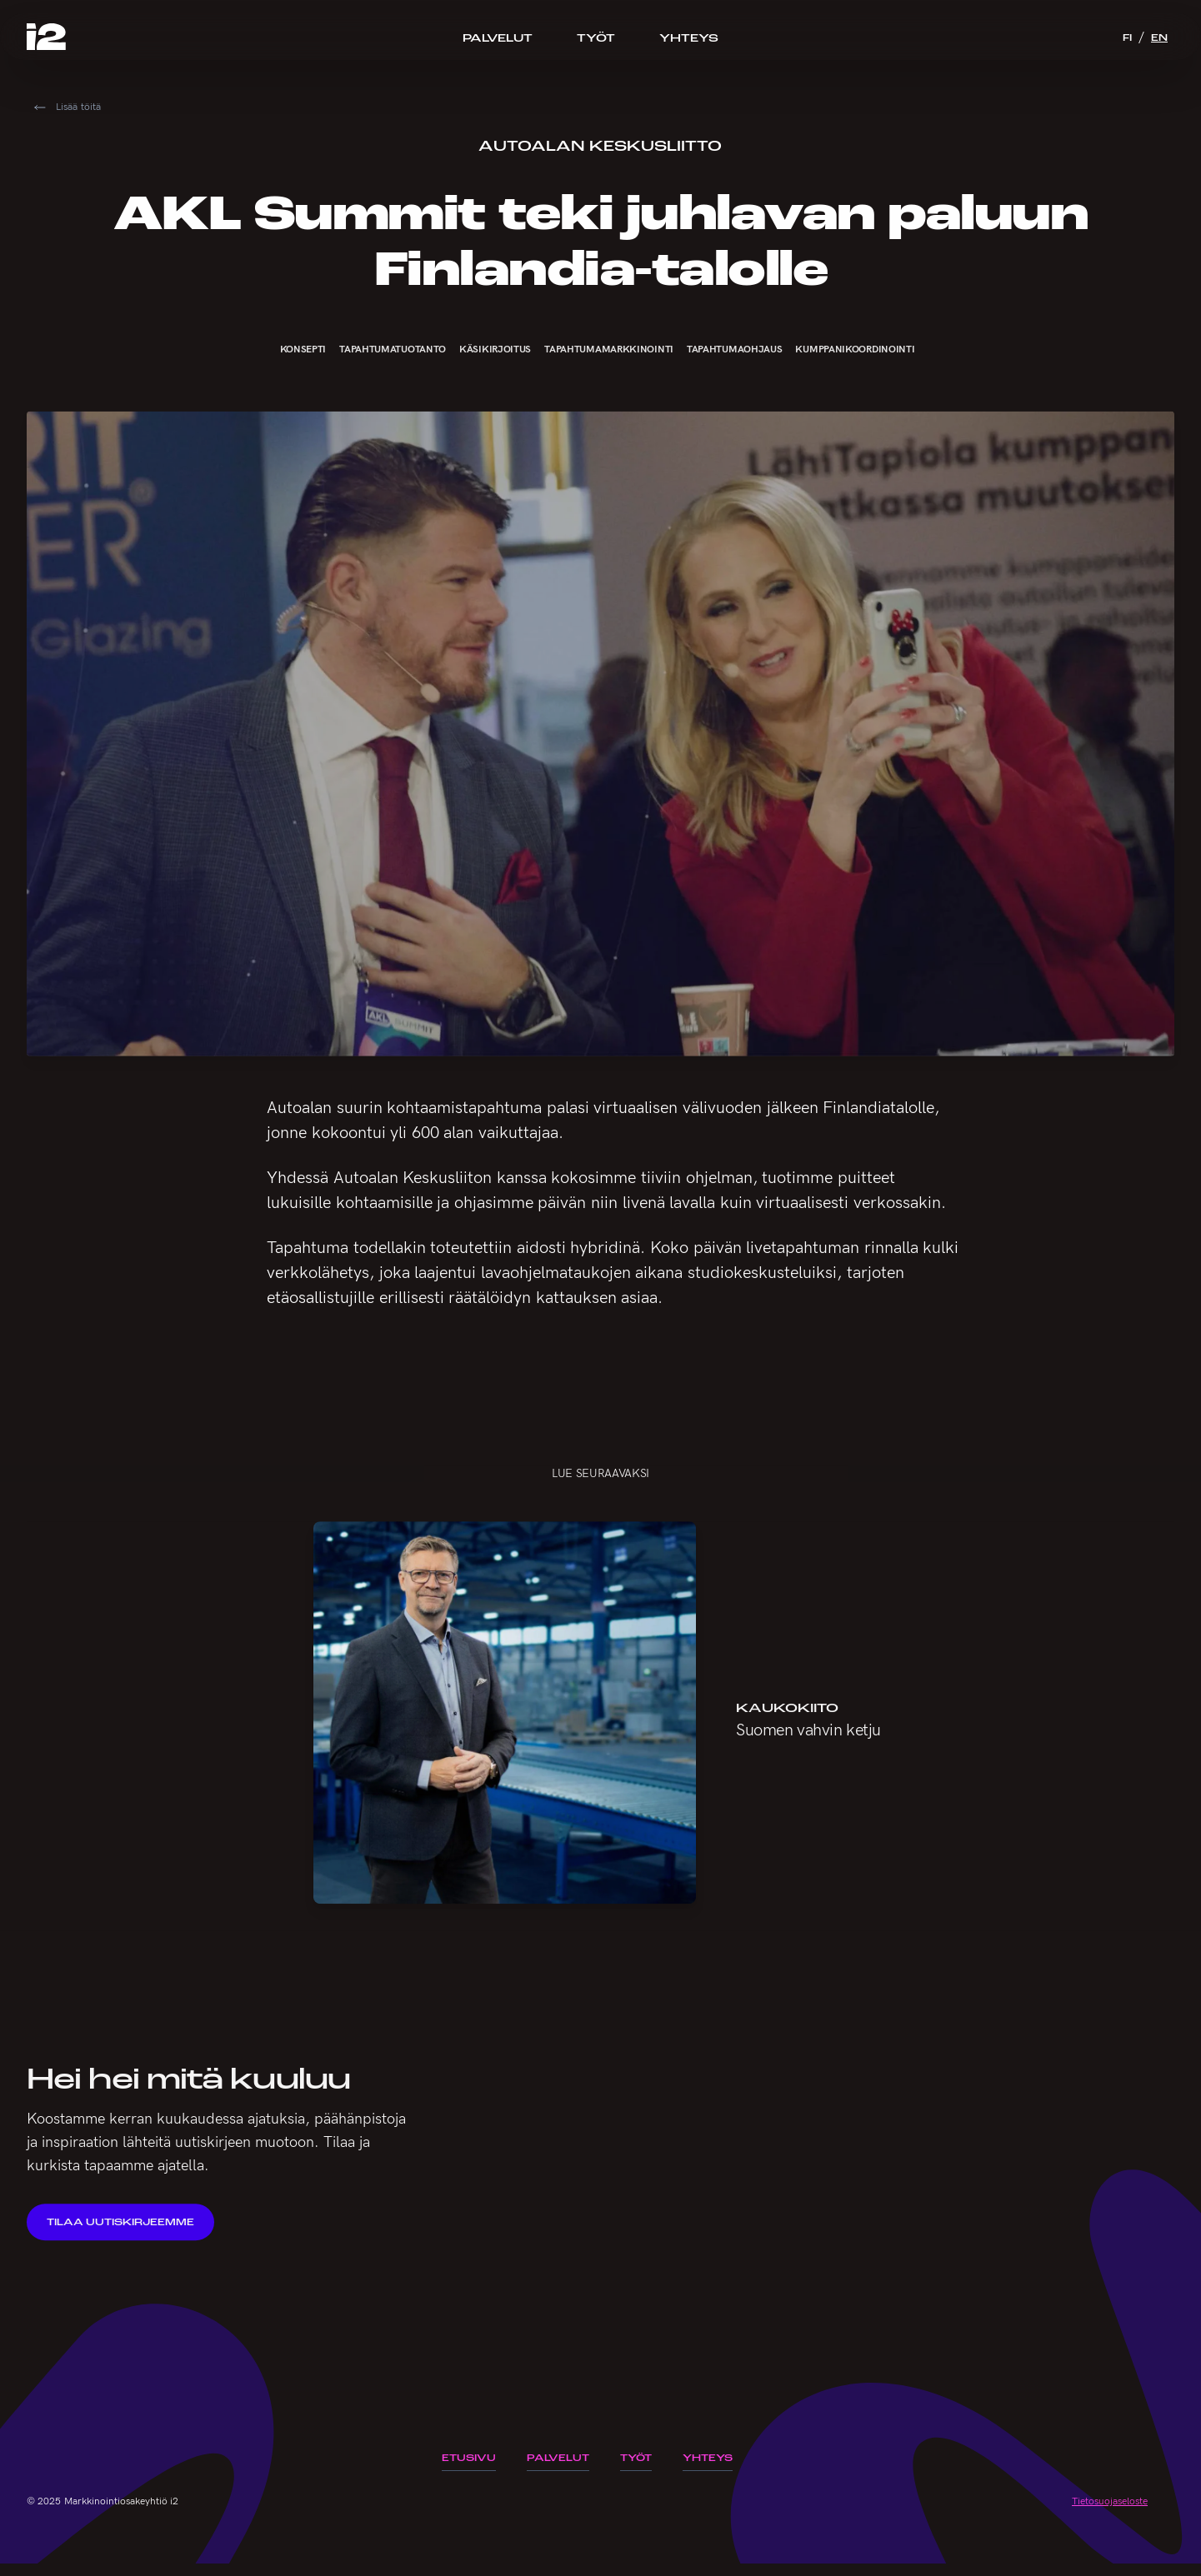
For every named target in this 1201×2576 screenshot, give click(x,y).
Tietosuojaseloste (1110, 2501)
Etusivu (469, 2458)
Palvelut (498, 37)
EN (1159, 37)
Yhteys (688, 37)
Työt (596, 37)
